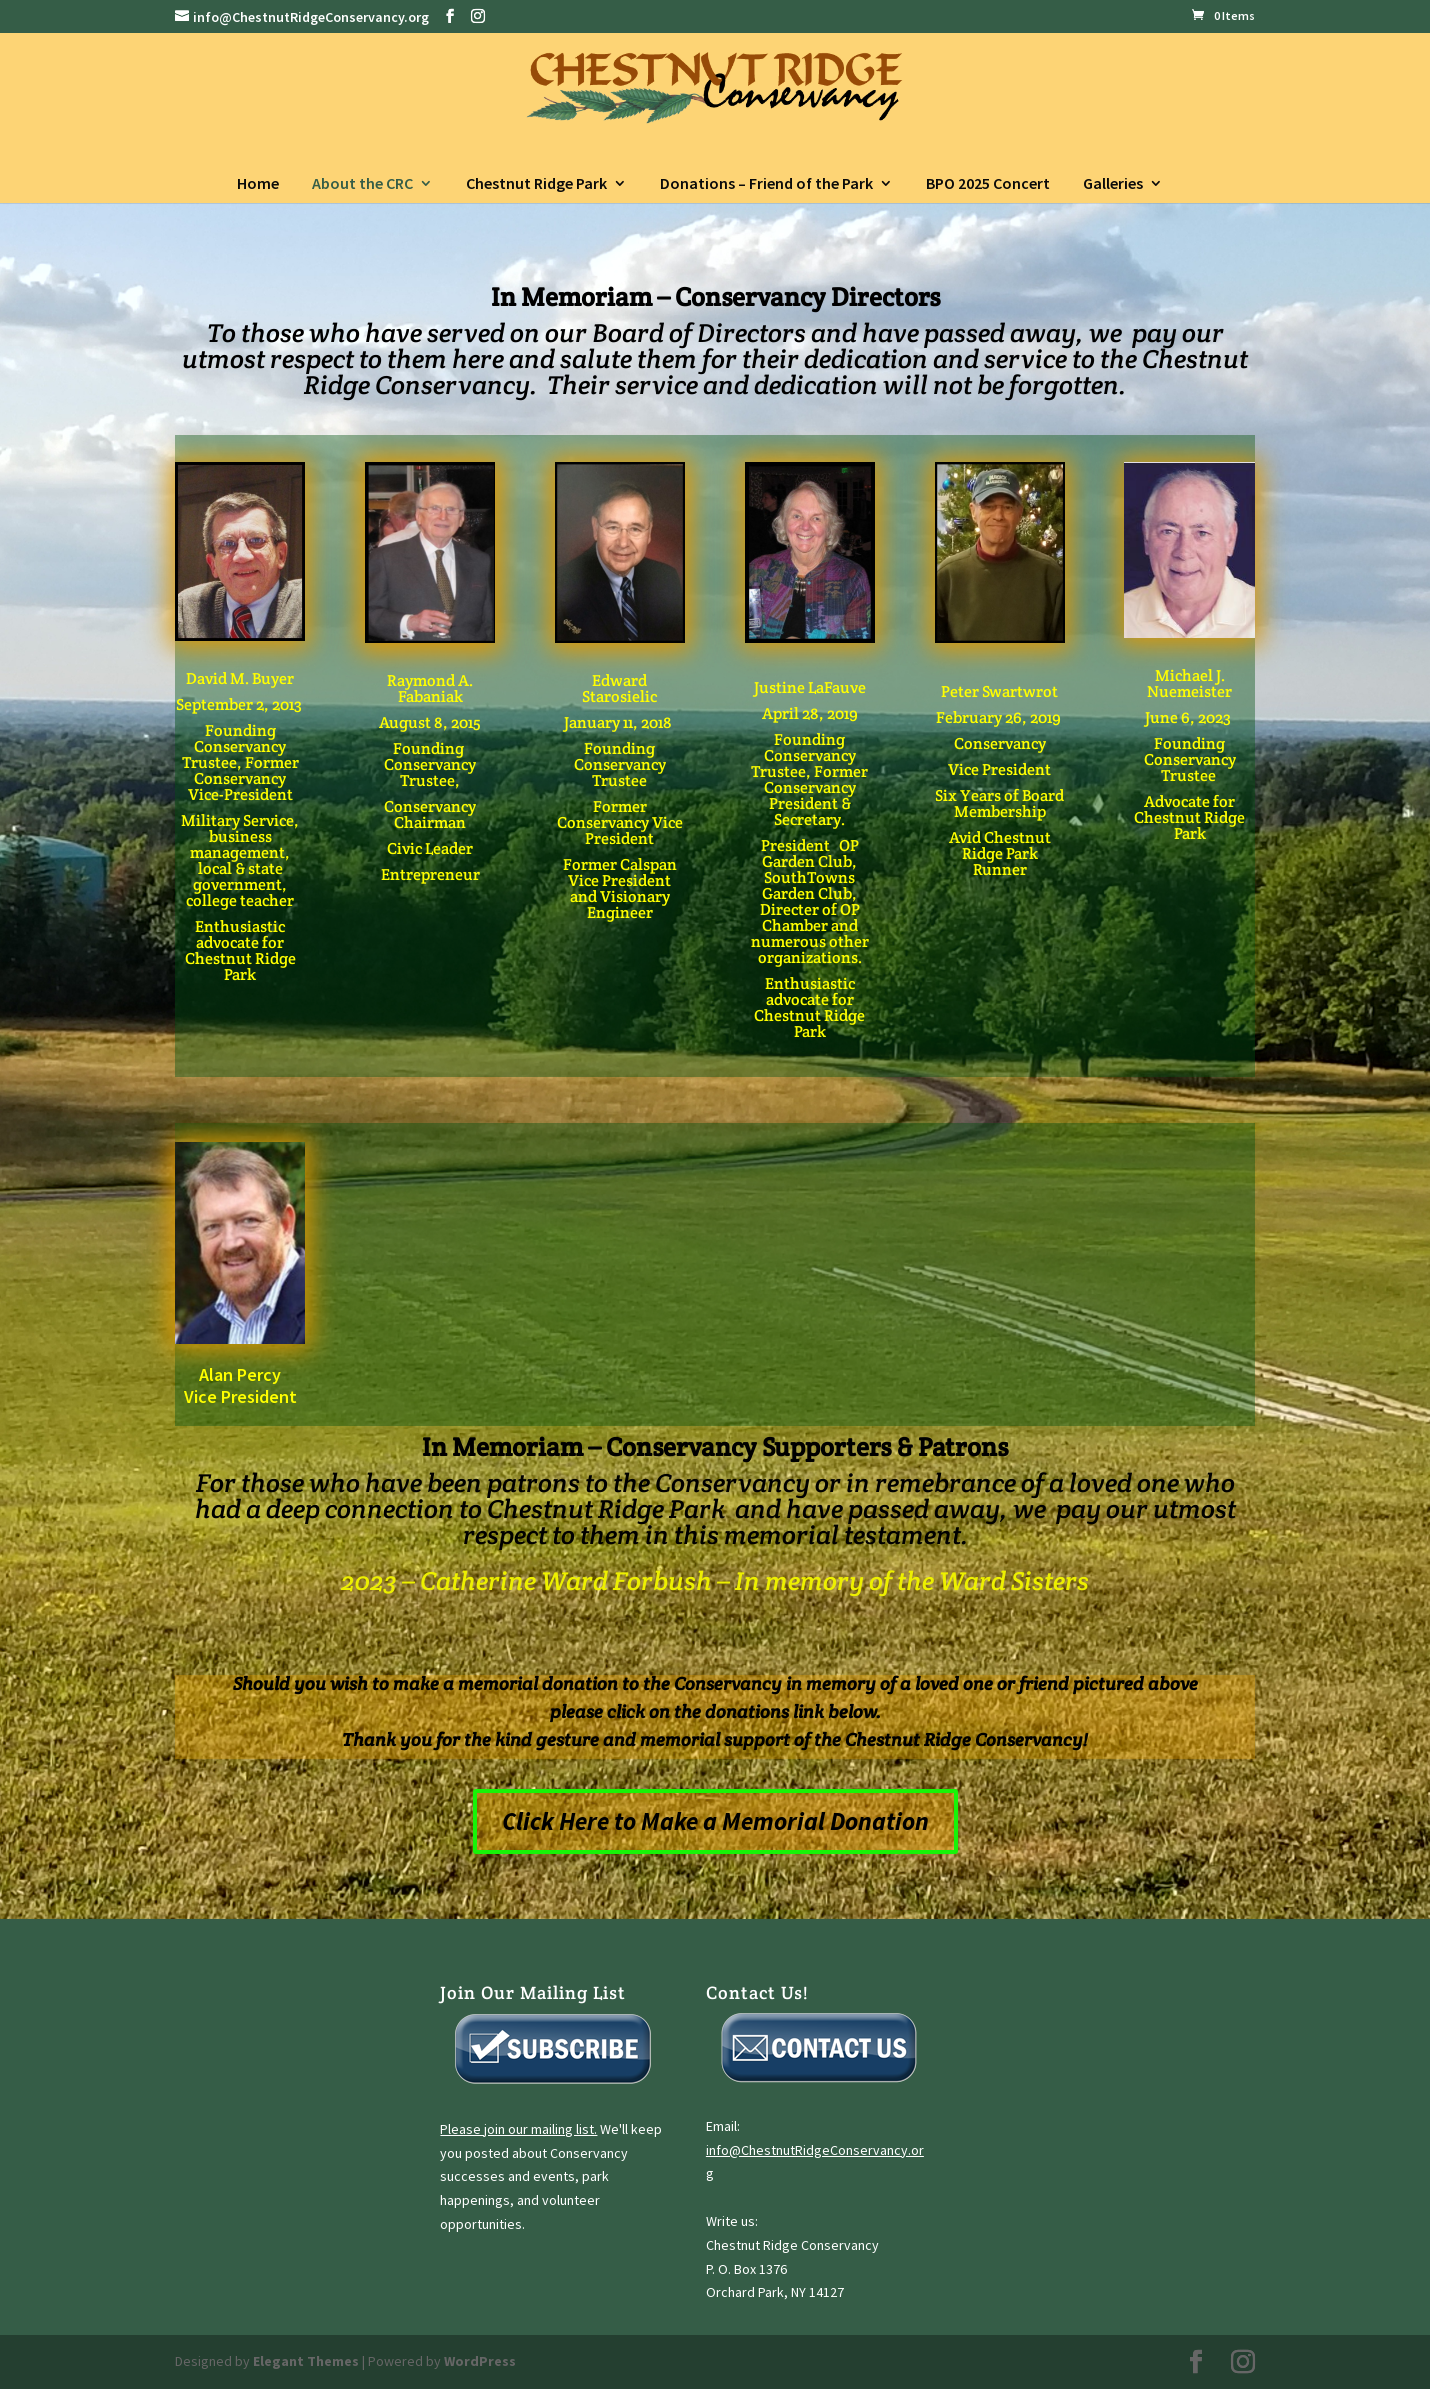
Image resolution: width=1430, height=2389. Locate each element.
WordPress (480, 2361)
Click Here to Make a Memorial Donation (715, 1821)
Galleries (1113, 183)
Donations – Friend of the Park (766, 183)
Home (258, 183)
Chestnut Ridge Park (536, 183)
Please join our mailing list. (518, 2129)
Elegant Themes (306, 2361)
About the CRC (362, 183)
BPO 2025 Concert (988, 183)
